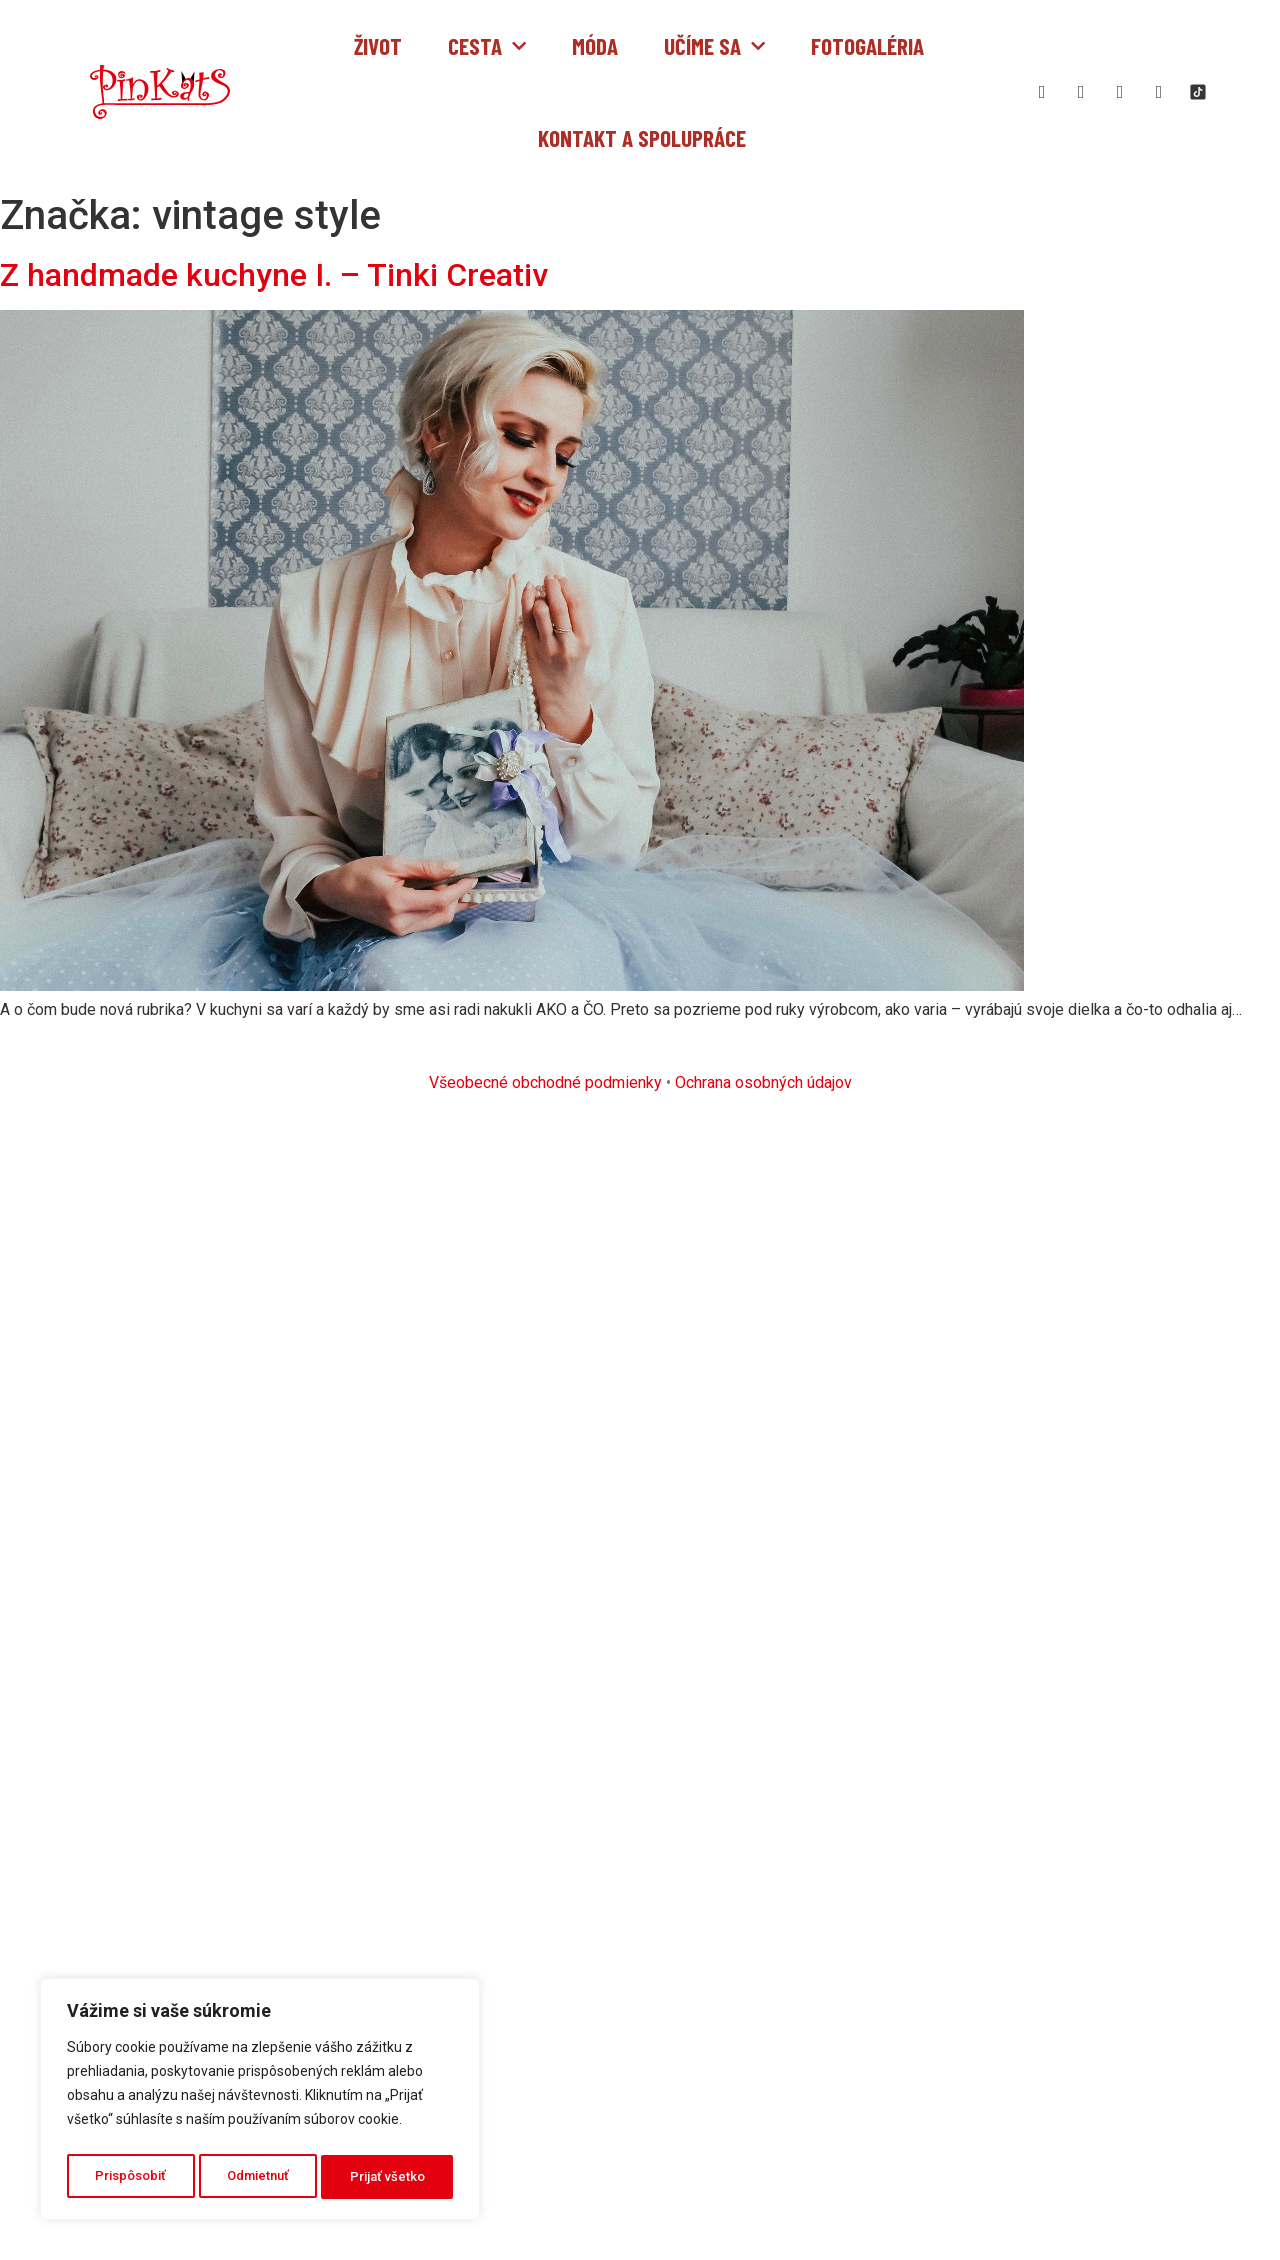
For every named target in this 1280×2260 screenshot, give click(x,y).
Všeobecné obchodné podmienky (545, 1082)
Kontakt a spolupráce (642, 138)
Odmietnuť (258, 2177)
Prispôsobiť (130, 2177)
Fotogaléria (867, 46)
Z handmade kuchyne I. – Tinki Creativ (274, 275)
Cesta (487, 46)
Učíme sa (714, 46)
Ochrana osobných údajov (763, 1082)
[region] (260, 2103)
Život (378, 46)
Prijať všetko (388, 2177)
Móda (595, 46)
